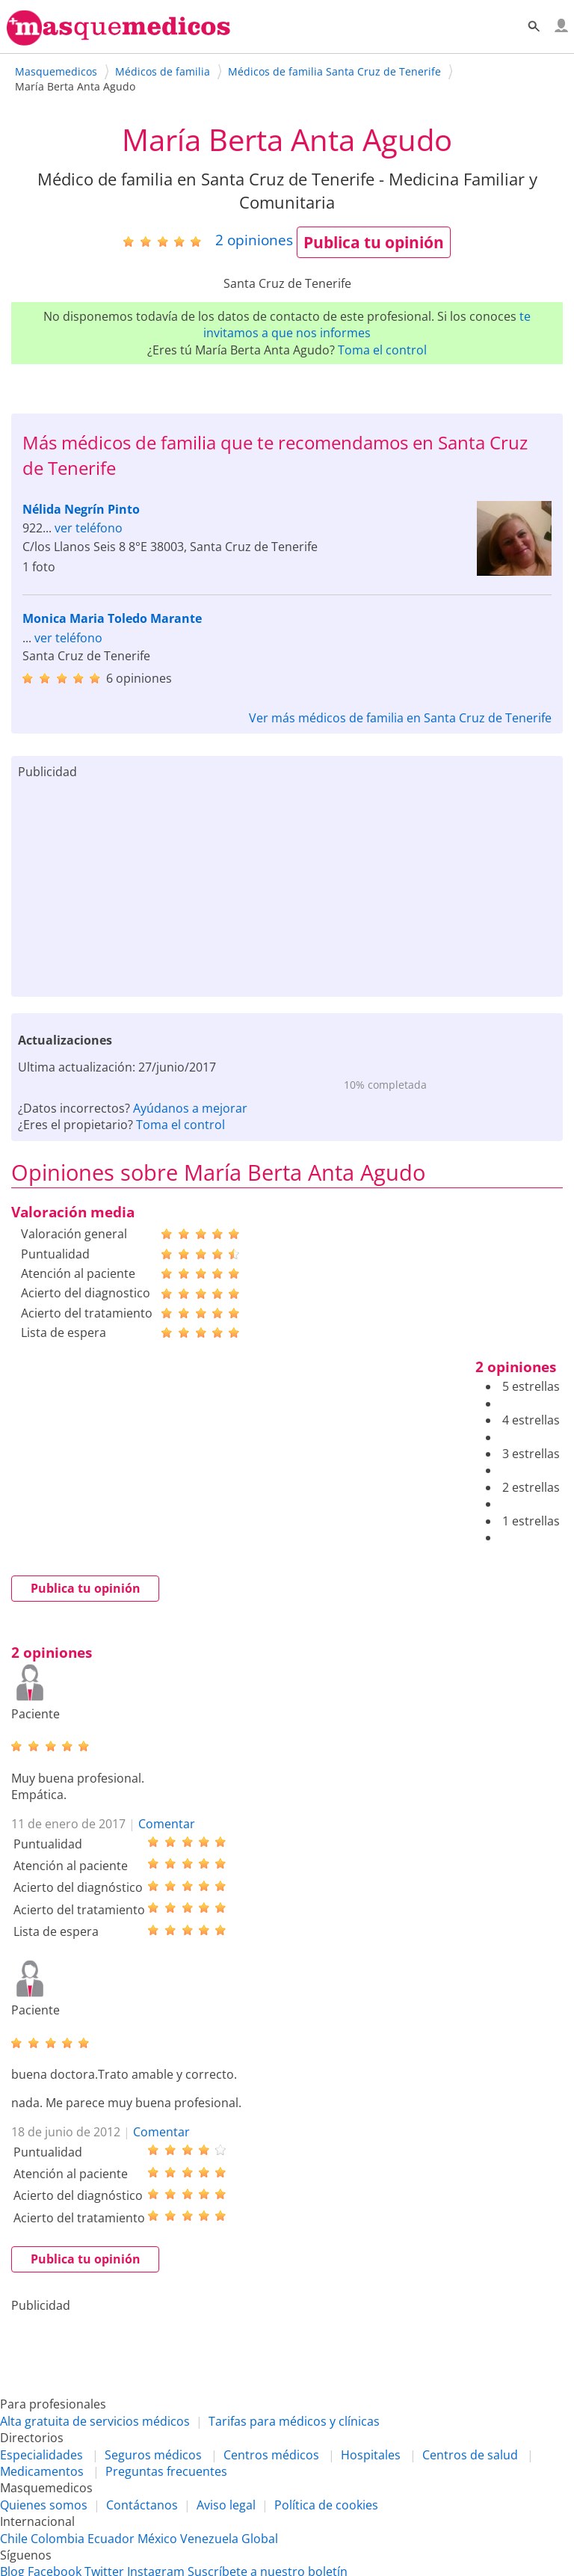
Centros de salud (470, 2455)
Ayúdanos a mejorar (190, 1108)
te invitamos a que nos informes (367, 324)
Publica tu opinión (373, 242)
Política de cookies (326, 2505)
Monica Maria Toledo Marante (112, 618)
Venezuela (209, 2538)
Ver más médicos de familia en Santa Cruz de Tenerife (400, 718)
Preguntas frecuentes (166, 2471)
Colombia (57, 2538)
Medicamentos (42, 2471)
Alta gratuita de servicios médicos (95, 2421)
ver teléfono (89, 528)
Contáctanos (142, 2505)
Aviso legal (226, 2505)
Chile (14, 2538)
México (157, 2538)
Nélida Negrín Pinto (81, 509)
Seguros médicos (153, 2455)
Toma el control (382, 350)
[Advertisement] (286, 884)
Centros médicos (271, 2455)
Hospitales (371, 2455)
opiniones (254, 240)
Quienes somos (43, 2505)
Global (259, 2538)
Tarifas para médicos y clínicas (294, 2421)
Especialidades (41, 2455)
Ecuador (111, 2538)
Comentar (166, 1824)
